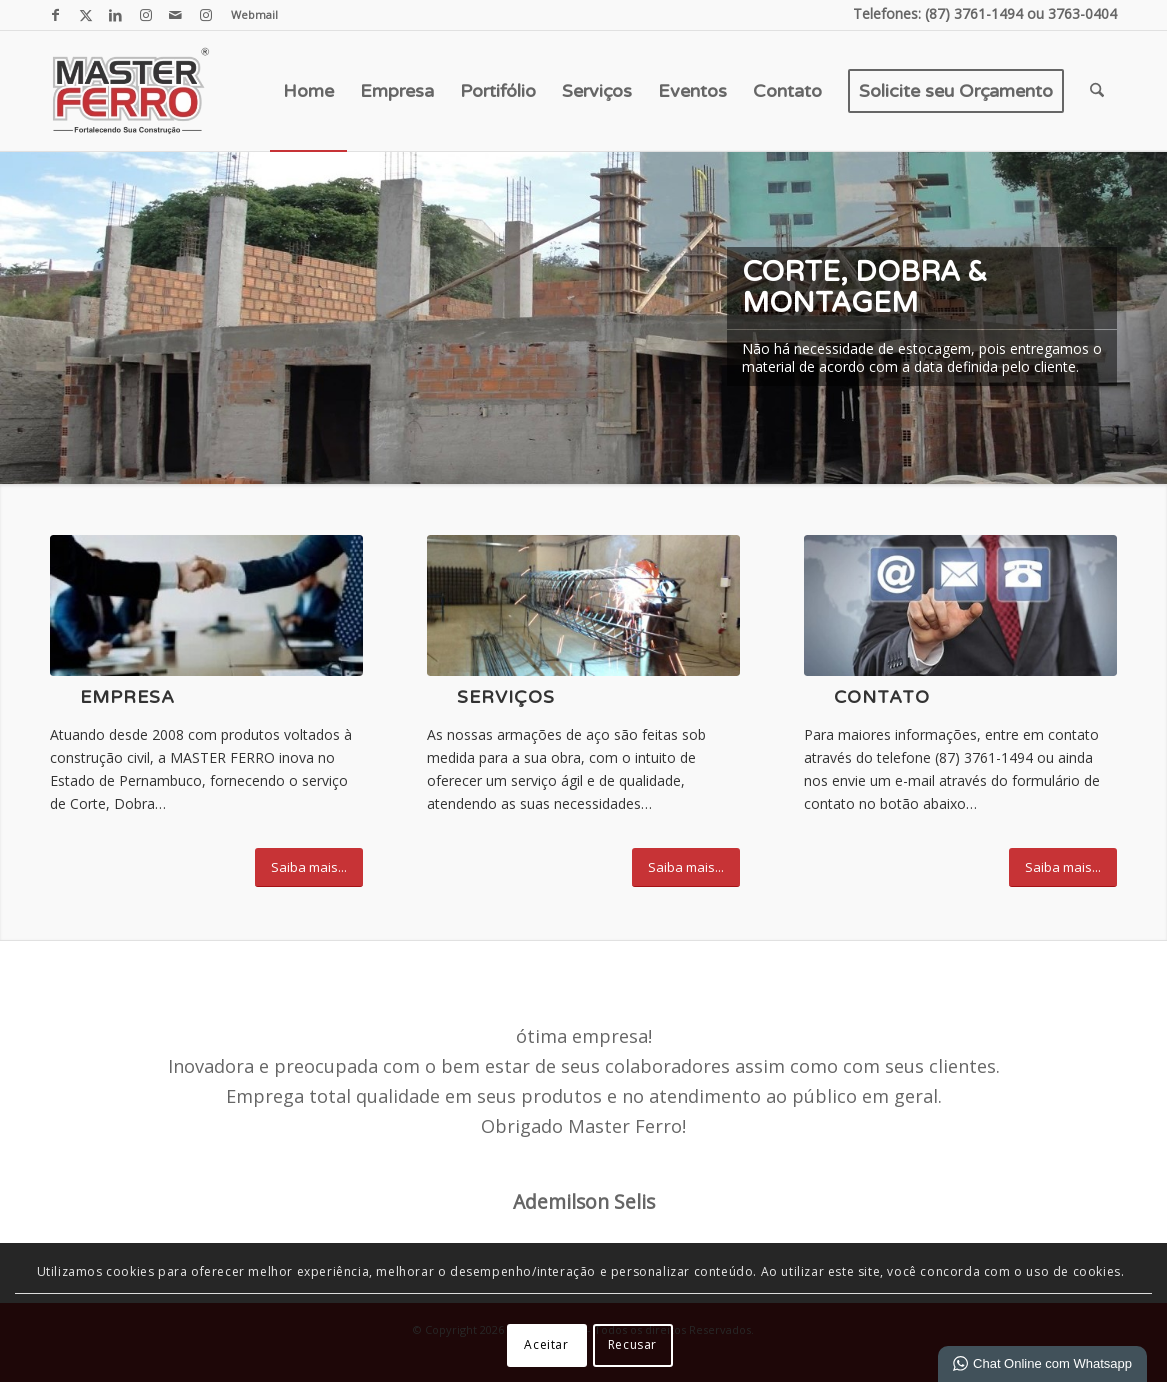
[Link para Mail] (175, 15)
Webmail (254, 14)
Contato (882, 697)
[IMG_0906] (583, 605)
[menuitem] (249, 15)
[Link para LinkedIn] (115, 15)
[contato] (960, 605)
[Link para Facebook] (55, 15)
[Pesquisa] (1097, 91)
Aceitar (546, 1344)
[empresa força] (206, 605)
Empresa (127, 697)
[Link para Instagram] (145, 15)
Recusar (632, 1344)
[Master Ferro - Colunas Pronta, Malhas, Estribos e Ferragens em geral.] (130, 91)
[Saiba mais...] (309, 867)
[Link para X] (85, 15)
